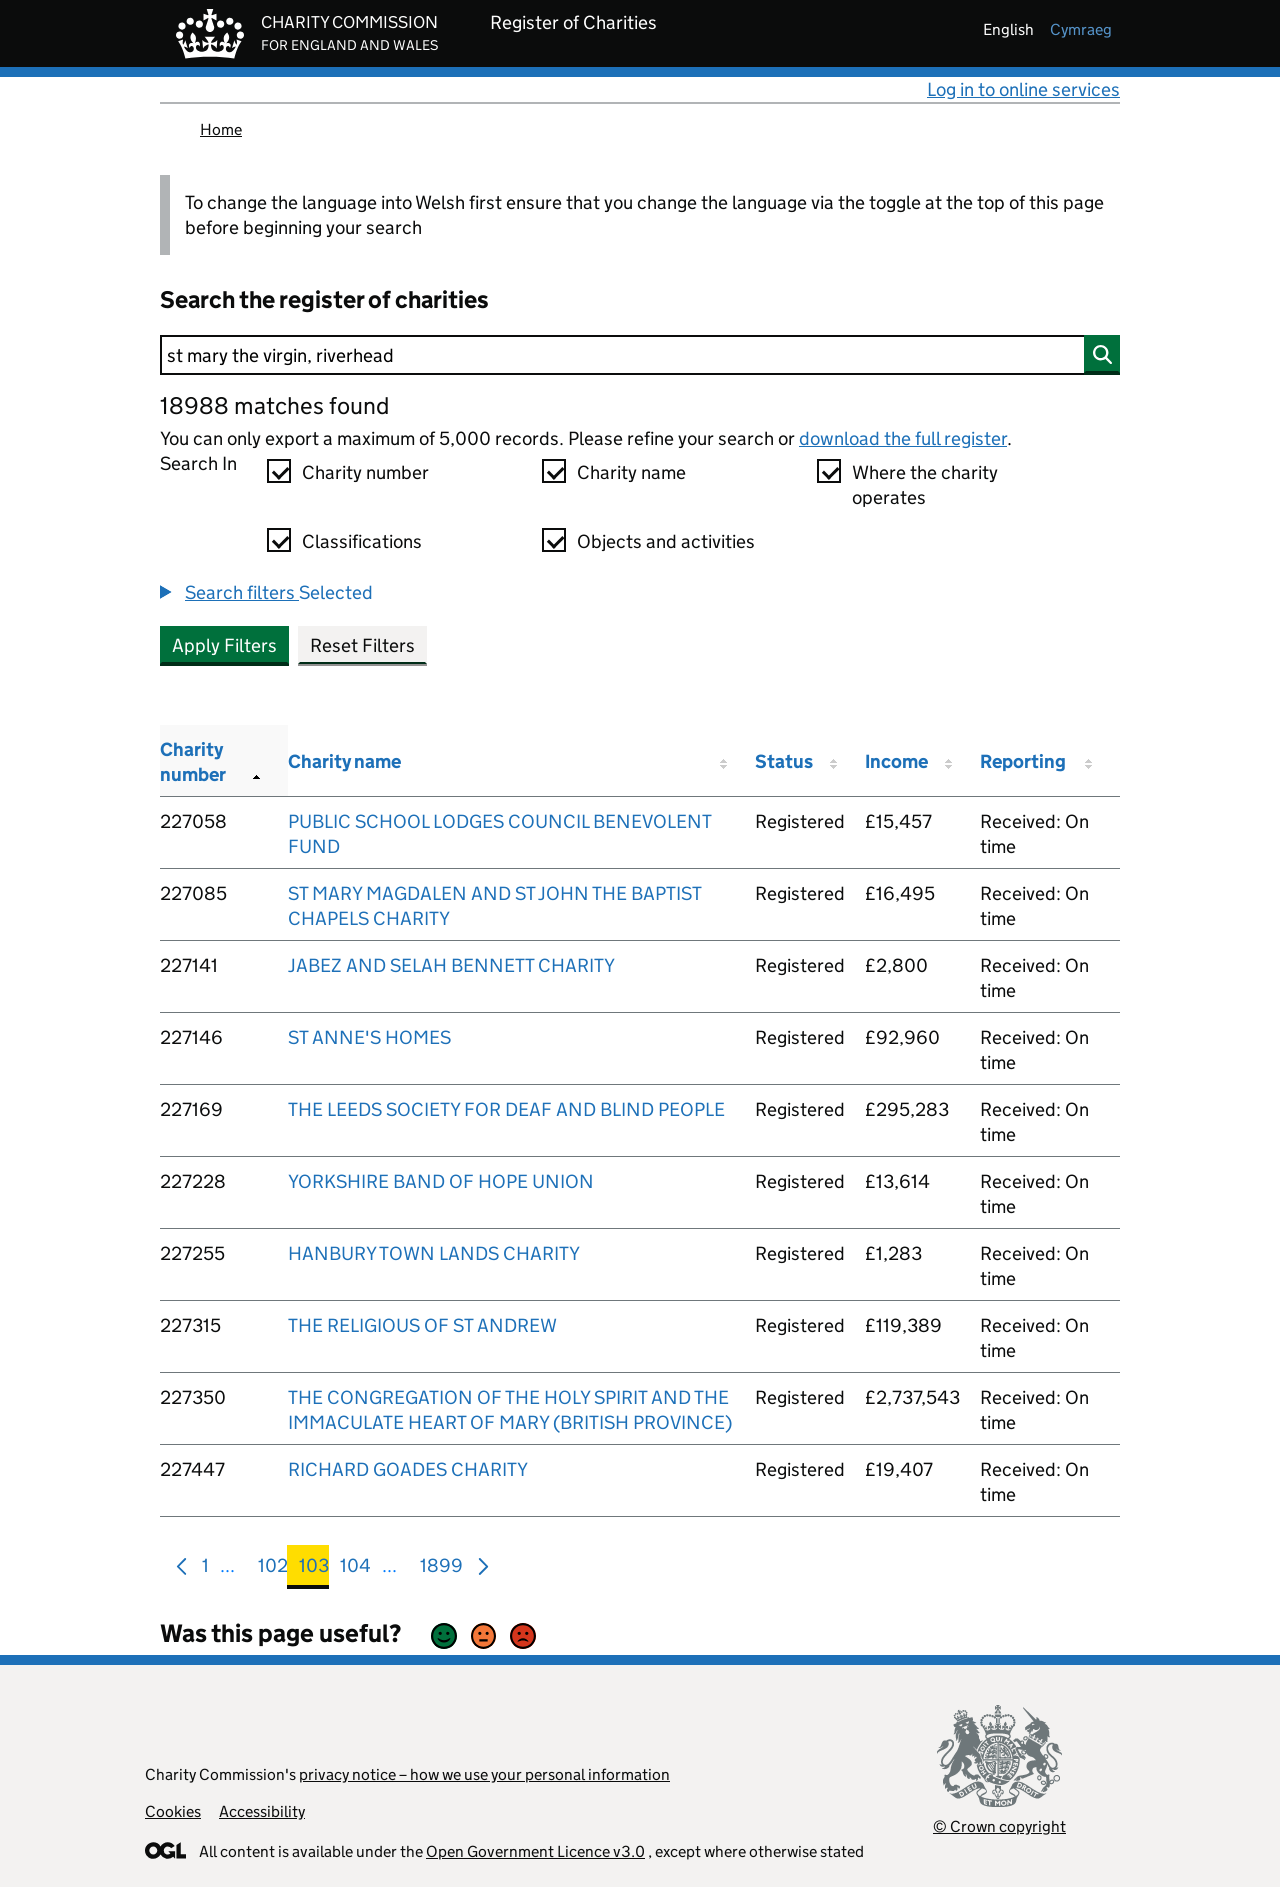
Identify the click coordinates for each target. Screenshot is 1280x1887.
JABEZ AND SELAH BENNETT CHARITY (451, 965)
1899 (441, 1569)
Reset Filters (362, 645)
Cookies (173, 1811)
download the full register (903, 438)
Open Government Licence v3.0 (535, 1851)
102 (273, 1569)
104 (355, 1569)
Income (896, 761)
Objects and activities (666, 541)
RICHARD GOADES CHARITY (408, 1469)
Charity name (631, 472)
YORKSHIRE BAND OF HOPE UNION (441, 1181)
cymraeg (1081, 29)
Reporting (1023, 761)
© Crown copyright (999, 1826)
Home (221, 129)
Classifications (362, 541)
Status (784, 761)
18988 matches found (274, 405)
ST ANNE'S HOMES (369, 1037)
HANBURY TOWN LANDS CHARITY (434, 1253)
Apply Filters (224, 645)
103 (314, 1569)
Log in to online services (1023, 89)
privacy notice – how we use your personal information (484, 1774)
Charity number (365, 472)
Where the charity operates (925, 485)
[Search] (640, 355)
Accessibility (262, 1811)
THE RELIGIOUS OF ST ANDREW (422, 1325)
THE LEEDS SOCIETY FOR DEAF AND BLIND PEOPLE (506, 1109)
